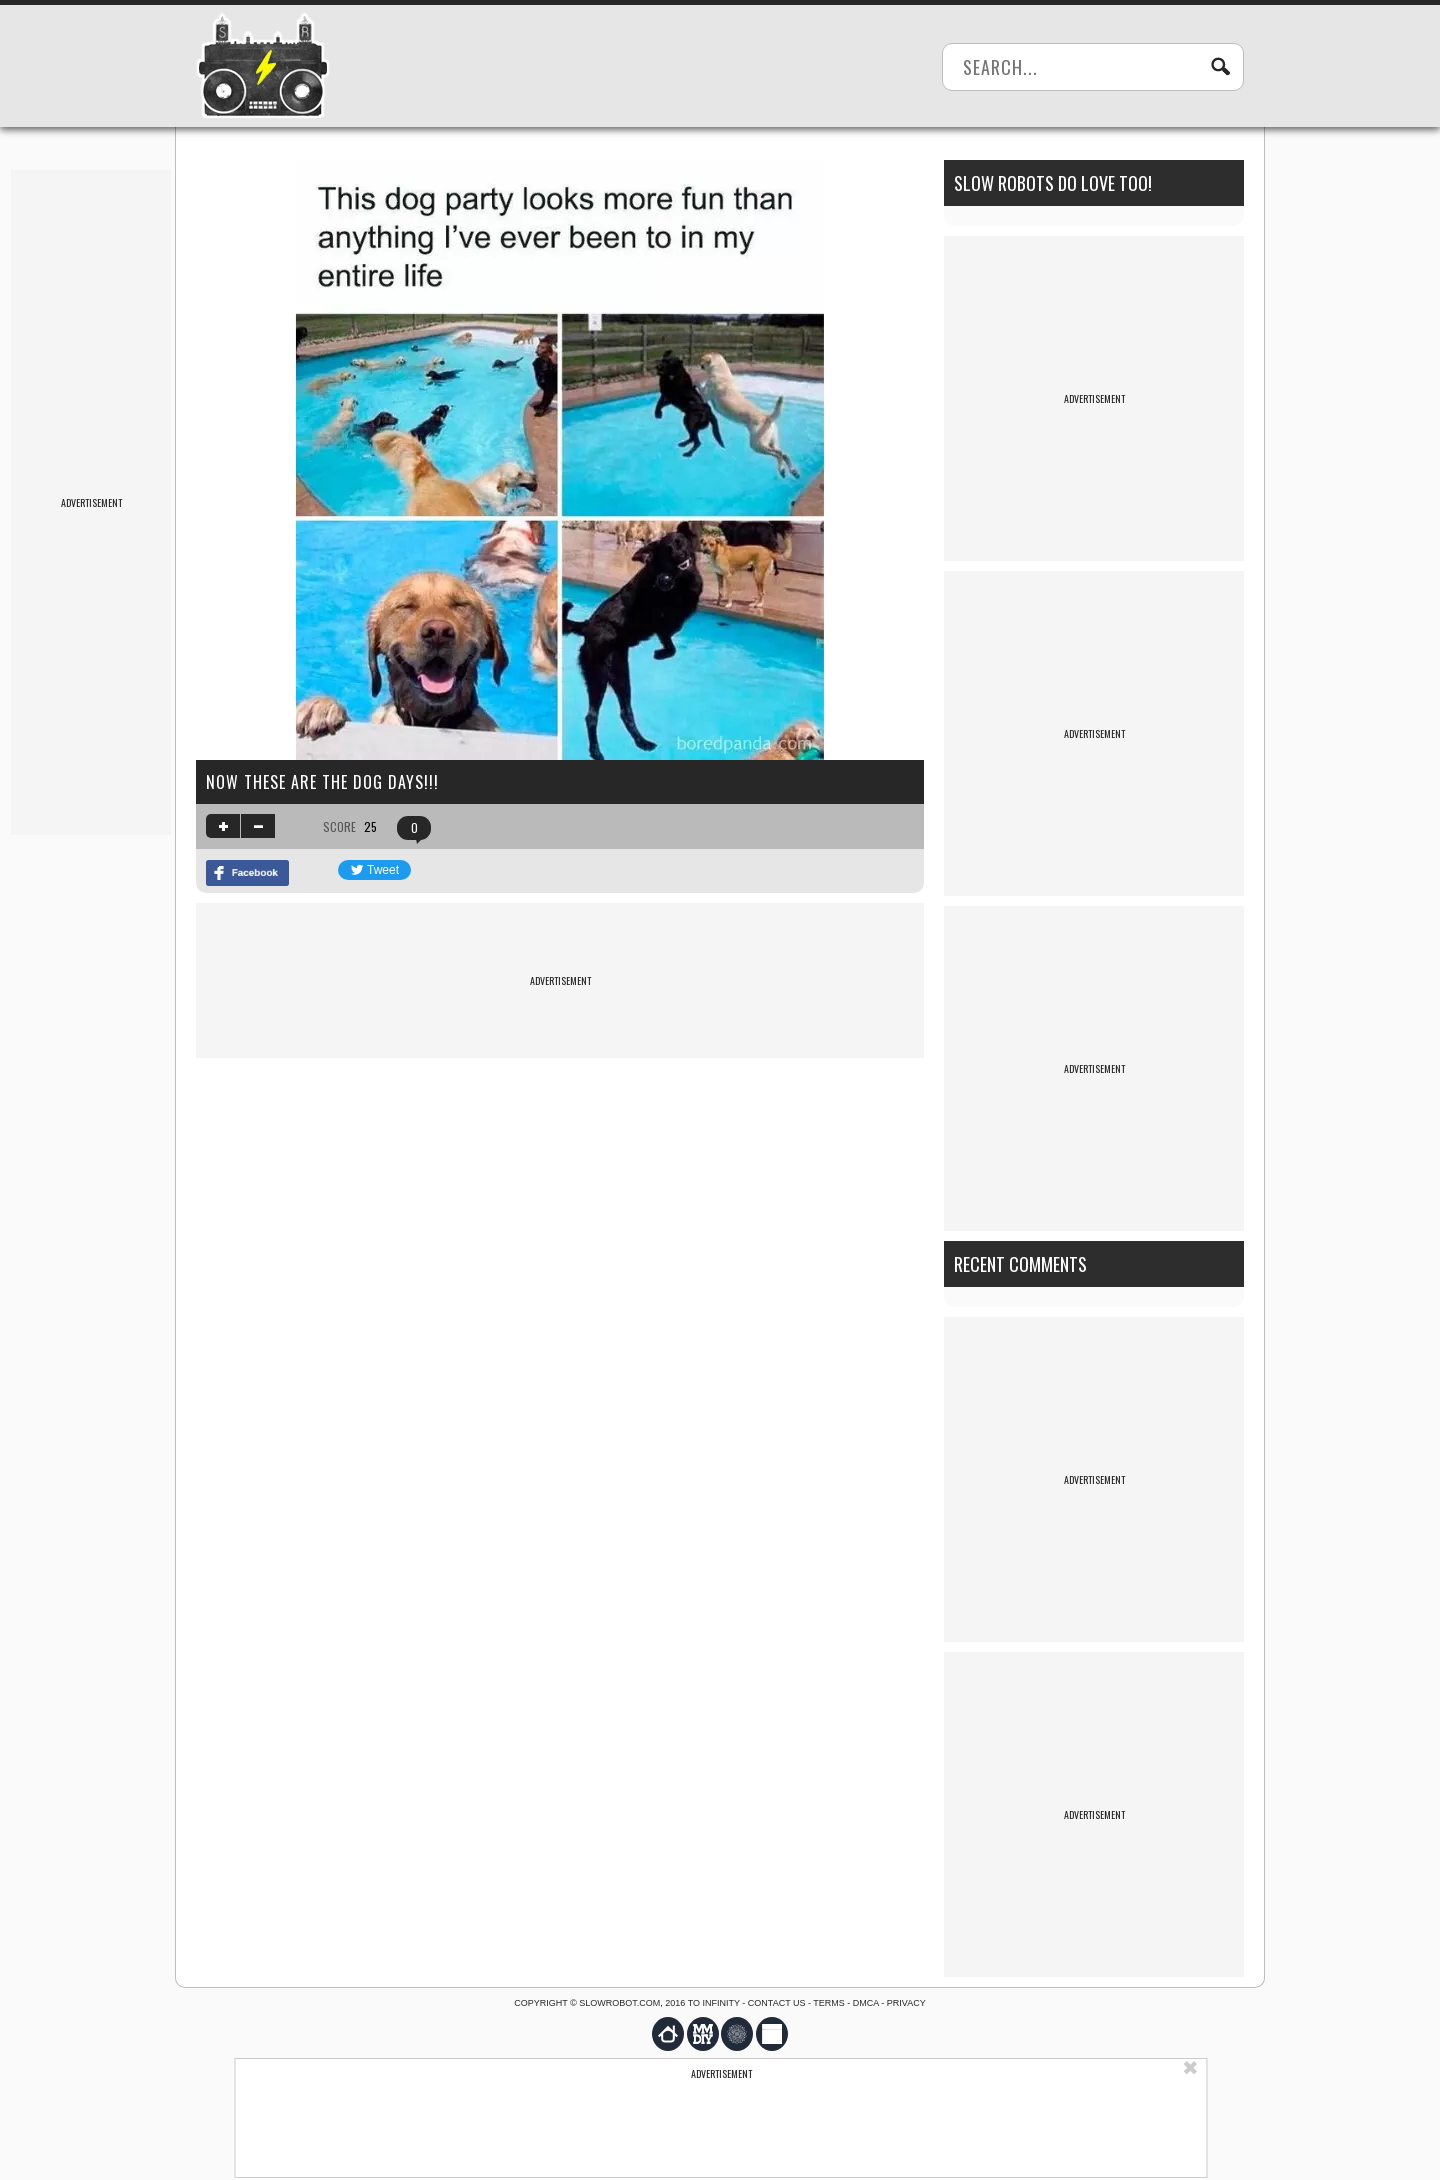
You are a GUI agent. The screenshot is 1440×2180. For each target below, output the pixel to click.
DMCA (866, 2003)
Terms (829, 2003)
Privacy (906, 2003)
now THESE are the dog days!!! (322, 782)
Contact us (777, 2003)
